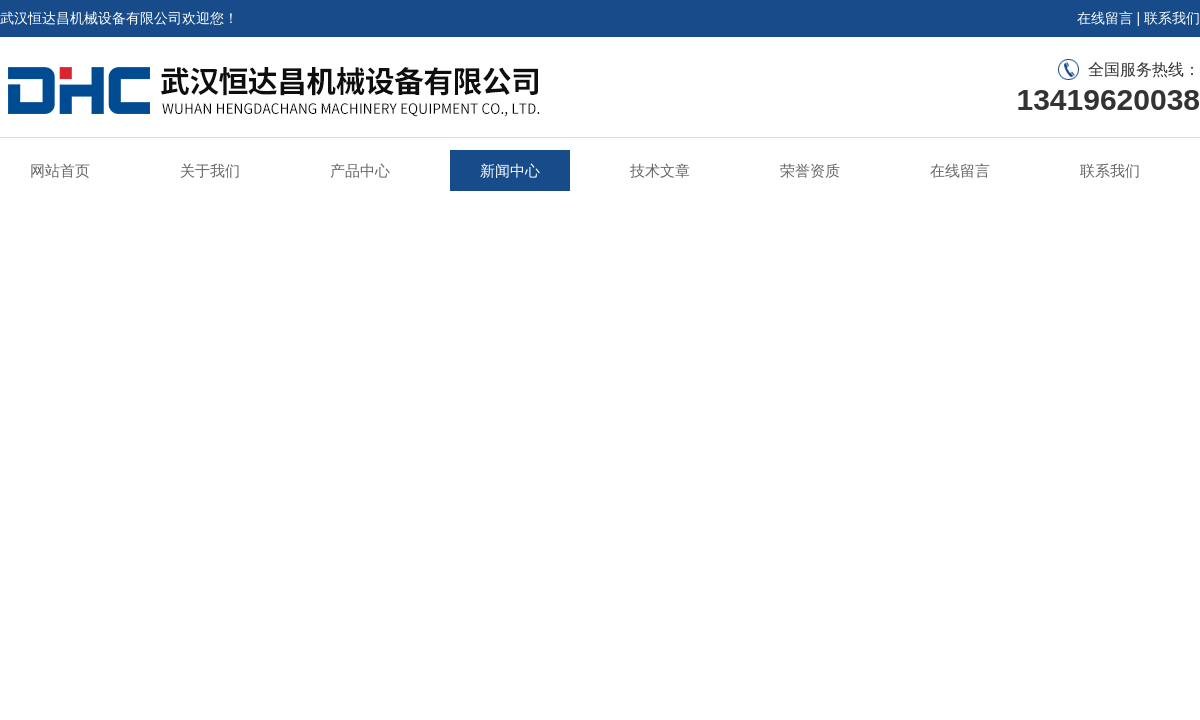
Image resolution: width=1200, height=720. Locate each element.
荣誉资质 (810, 170)
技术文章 (660, 170)
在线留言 (1105, 18)
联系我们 (1172, 18)
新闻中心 (510, 170)
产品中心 (360, 170)
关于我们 (210, 170)
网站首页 (60, 170)
